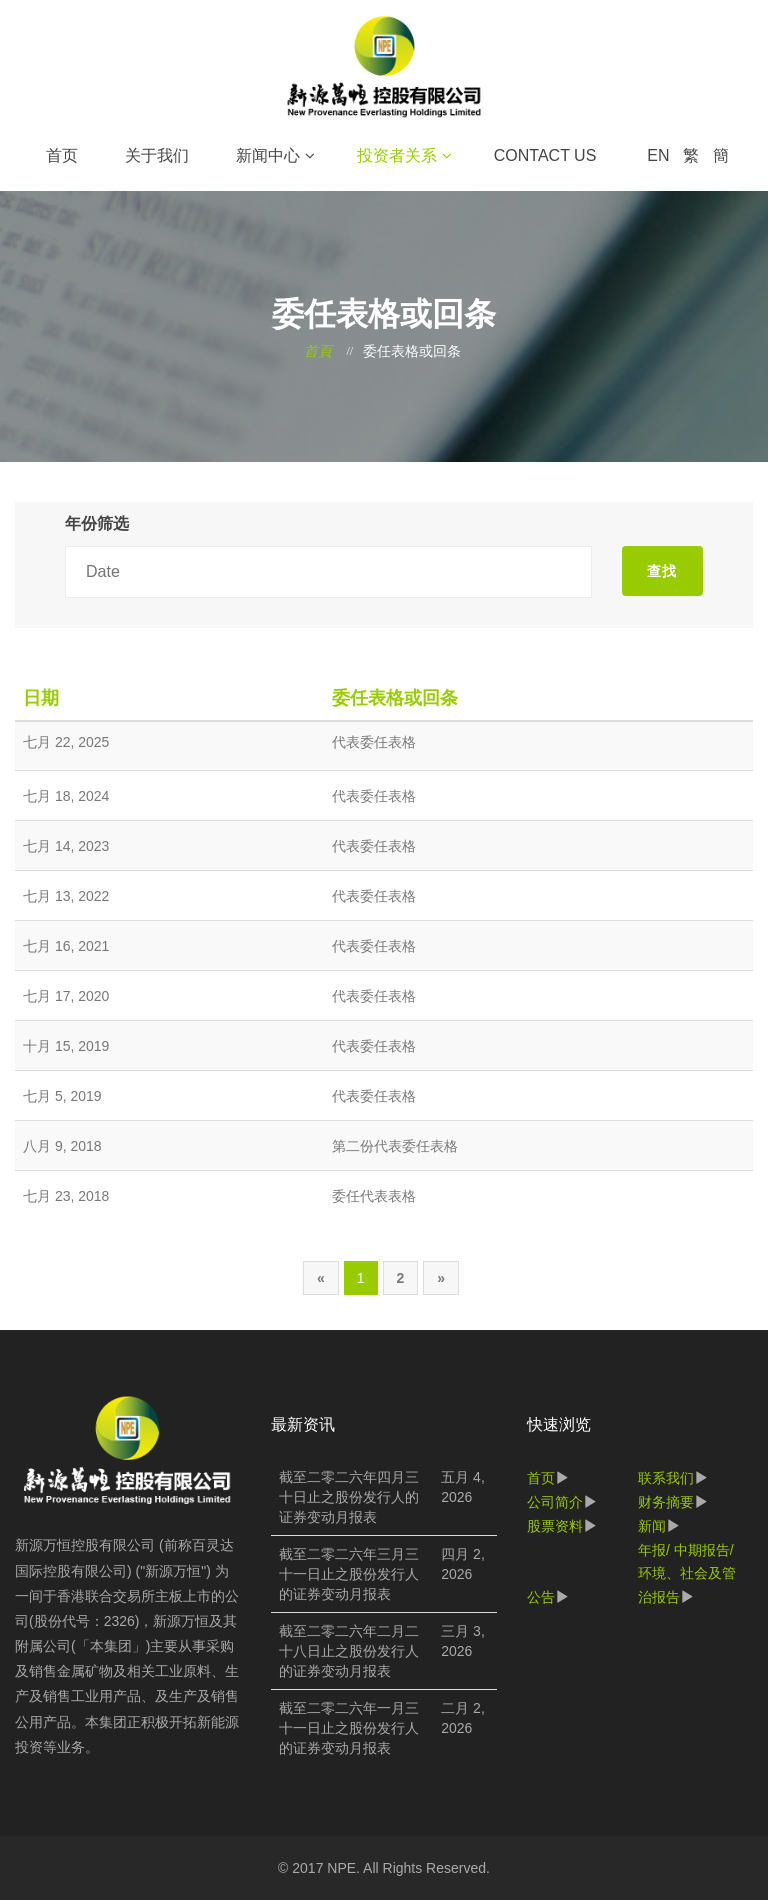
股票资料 (555, 1526)
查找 (662, 571)
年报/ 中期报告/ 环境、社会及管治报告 (687, 1574)
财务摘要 (666, 1502)
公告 (541, 1597)
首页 (62, 155)
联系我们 (666, 1478)
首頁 (318, 351)
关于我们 (157, 155)
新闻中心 (268, 155)
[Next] (441, 1278)
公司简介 (555, 1502)
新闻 (652, 1526)
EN (658, 155)
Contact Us (545, 155)
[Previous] (321, 1278)
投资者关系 (397, 155)
